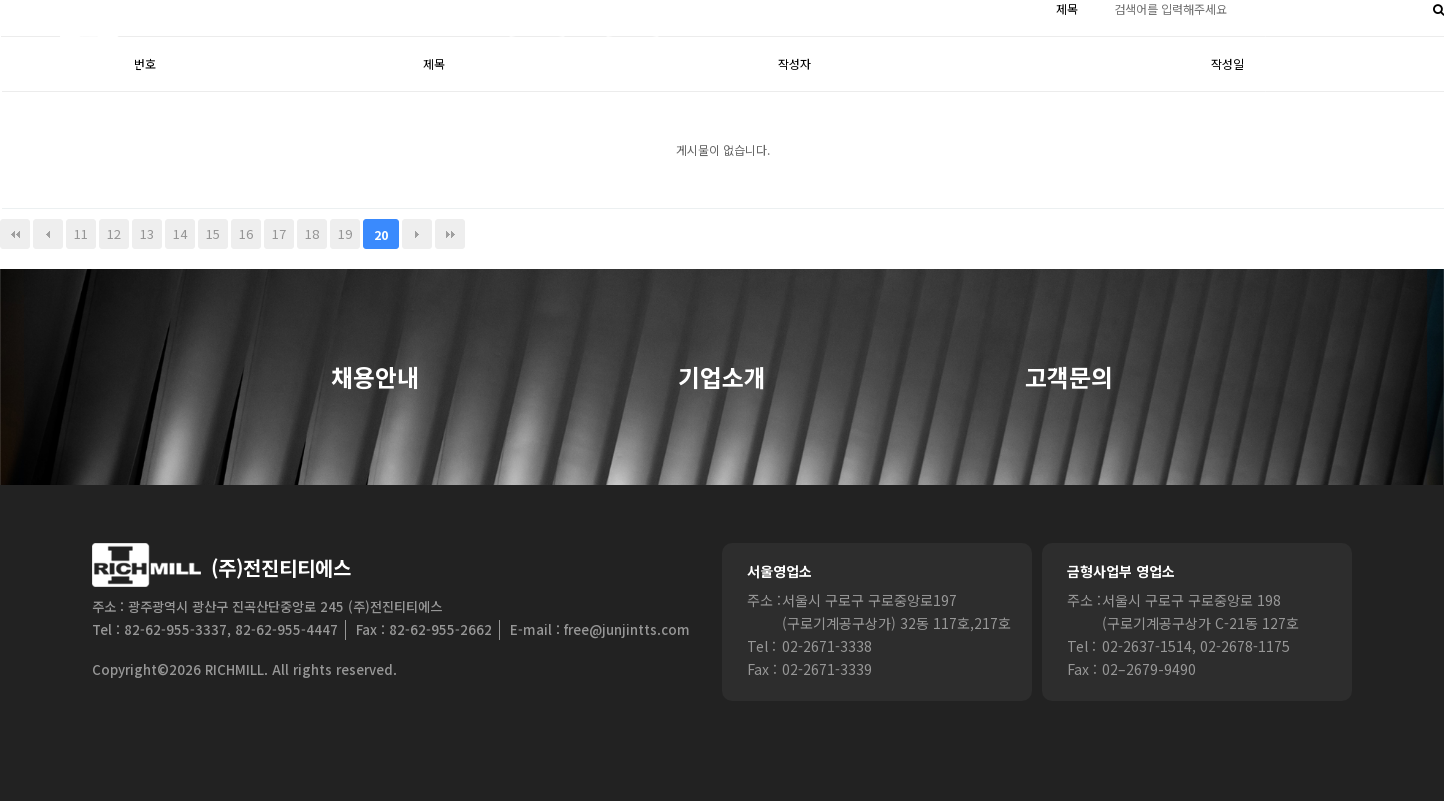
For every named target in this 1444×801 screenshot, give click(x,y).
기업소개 (722, 378)
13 (147, 233)
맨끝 (450, 234)
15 (213, 233)
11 (81, 233)
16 (246, 233)
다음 (417, 234)
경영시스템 (972, 49)
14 (180, 233)
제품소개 (850, 49)
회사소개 (737, 49)
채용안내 (375, 378)
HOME (537, 49)
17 (279, 233)
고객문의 (1069, 378)
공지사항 (1208, 49)
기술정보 (1094, 49)
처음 (15, 234)
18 (312, 233)
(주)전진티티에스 (281, 567)
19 (345, 233)
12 (114, 233)
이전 (48, 234)
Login (633, 49)
